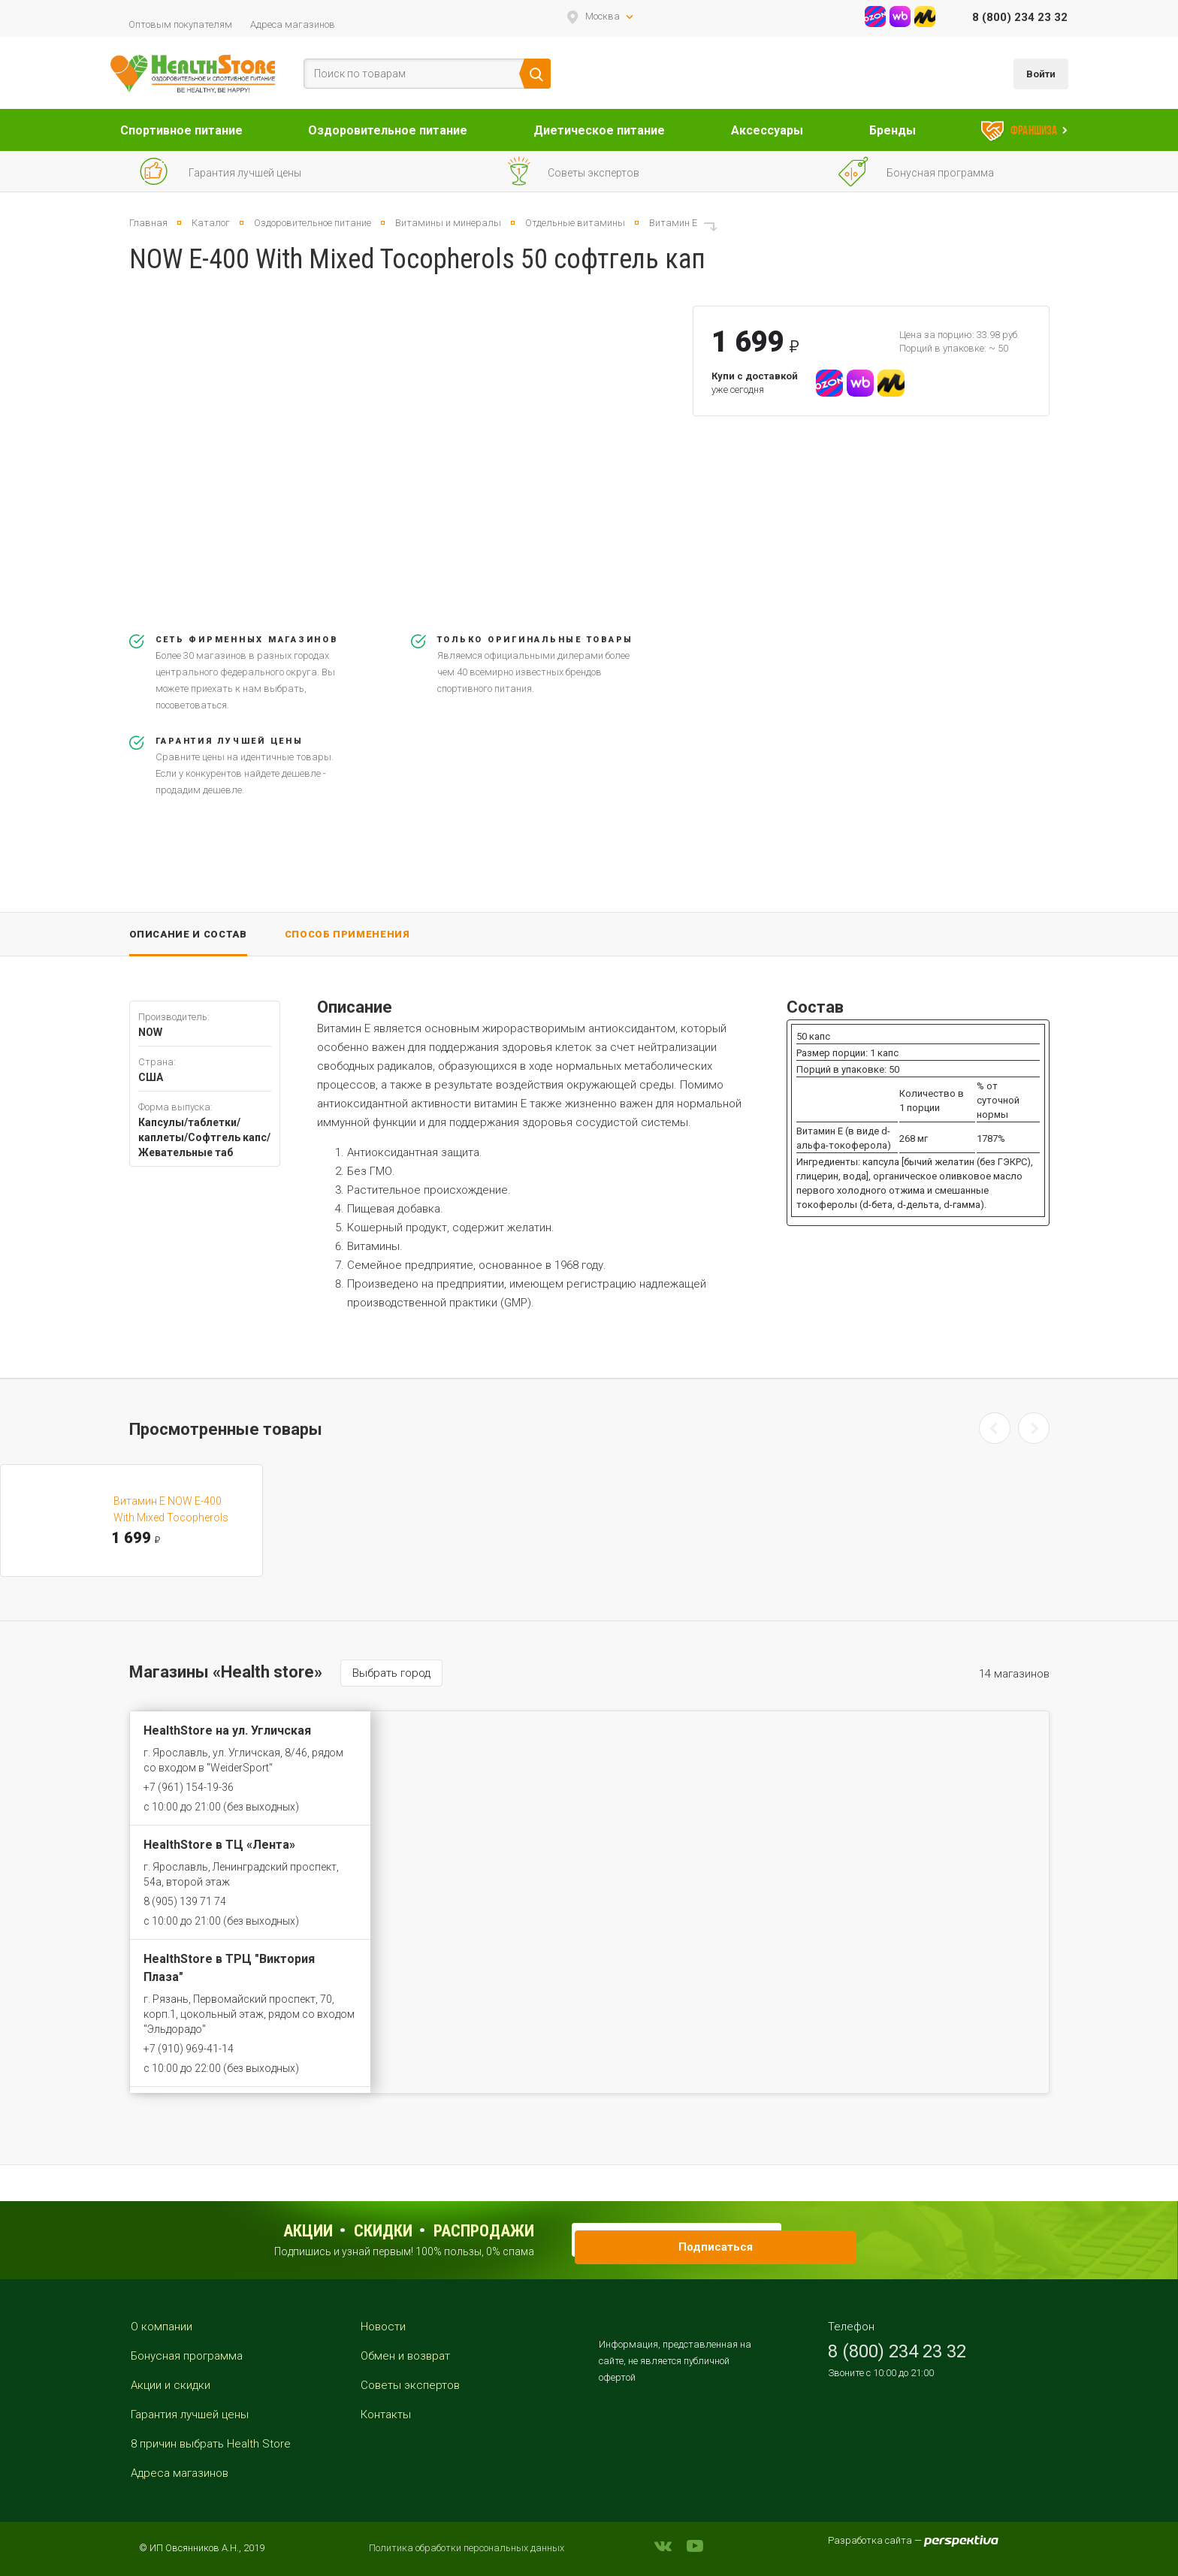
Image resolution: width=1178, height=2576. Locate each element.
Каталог (211, 222)
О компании (161, 2326)
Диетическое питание (599, 130)
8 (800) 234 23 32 (1020, 17)
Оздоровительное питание (387, 130)
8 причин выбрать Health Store (211, 2444)
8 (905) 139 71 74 (184, 1901)
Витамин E (673, 222)
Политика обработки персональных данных (466, 2547)
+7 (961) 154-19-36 (188, 1787)
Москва (602, 16)
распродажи (483, 2230)
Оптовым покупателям (180, 24)
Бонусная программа (187, 2356)
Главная (148, 222)
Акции (308, 2230)
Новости (383, 2326)
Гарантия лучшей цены (190, 2414)
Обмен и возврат (405, 2356)
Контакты (386, 2414)
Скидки (383, 2230)
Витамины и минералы (448, 222)
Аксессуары (767, 130)
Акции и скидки (170, 2385)
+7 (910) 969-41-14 (188, 2049)
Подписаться (804, 2239)
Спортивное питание (181, 130)
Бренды (892, 130)
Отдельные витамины (575, 222)
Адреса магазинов (292, 24)
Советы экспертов (410, 2385)
